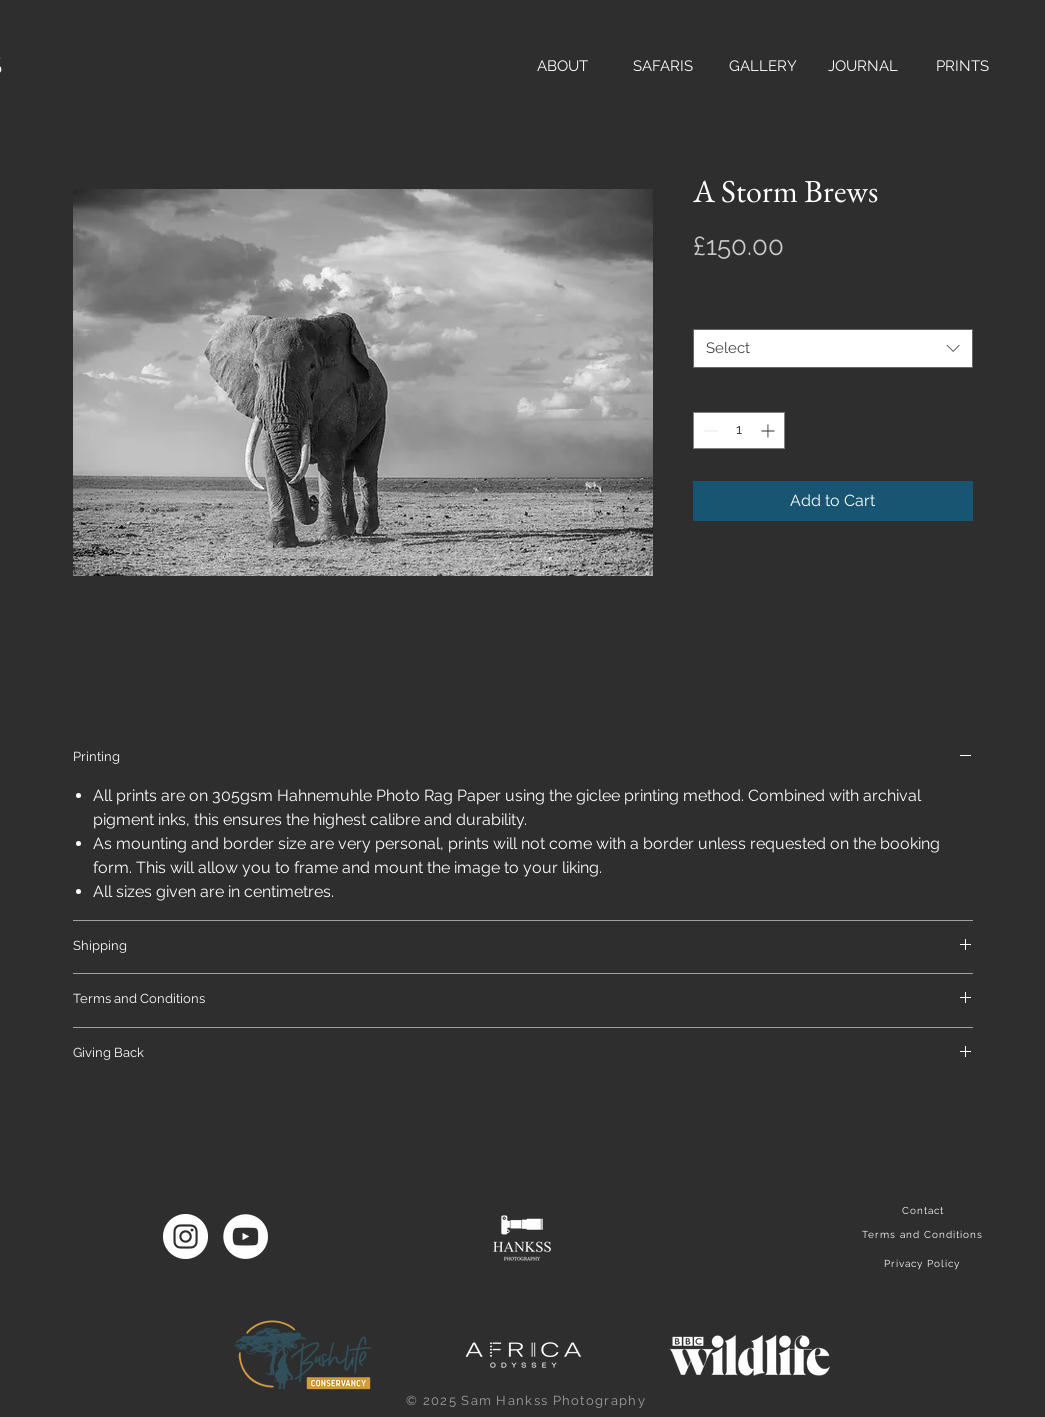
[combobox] (833, 348)
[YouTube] (245, 1236)
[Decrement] (708, 430)
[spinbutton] (739, 430)
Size (711, 310)
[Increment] (769, 430)
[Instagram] (185, 1236)
